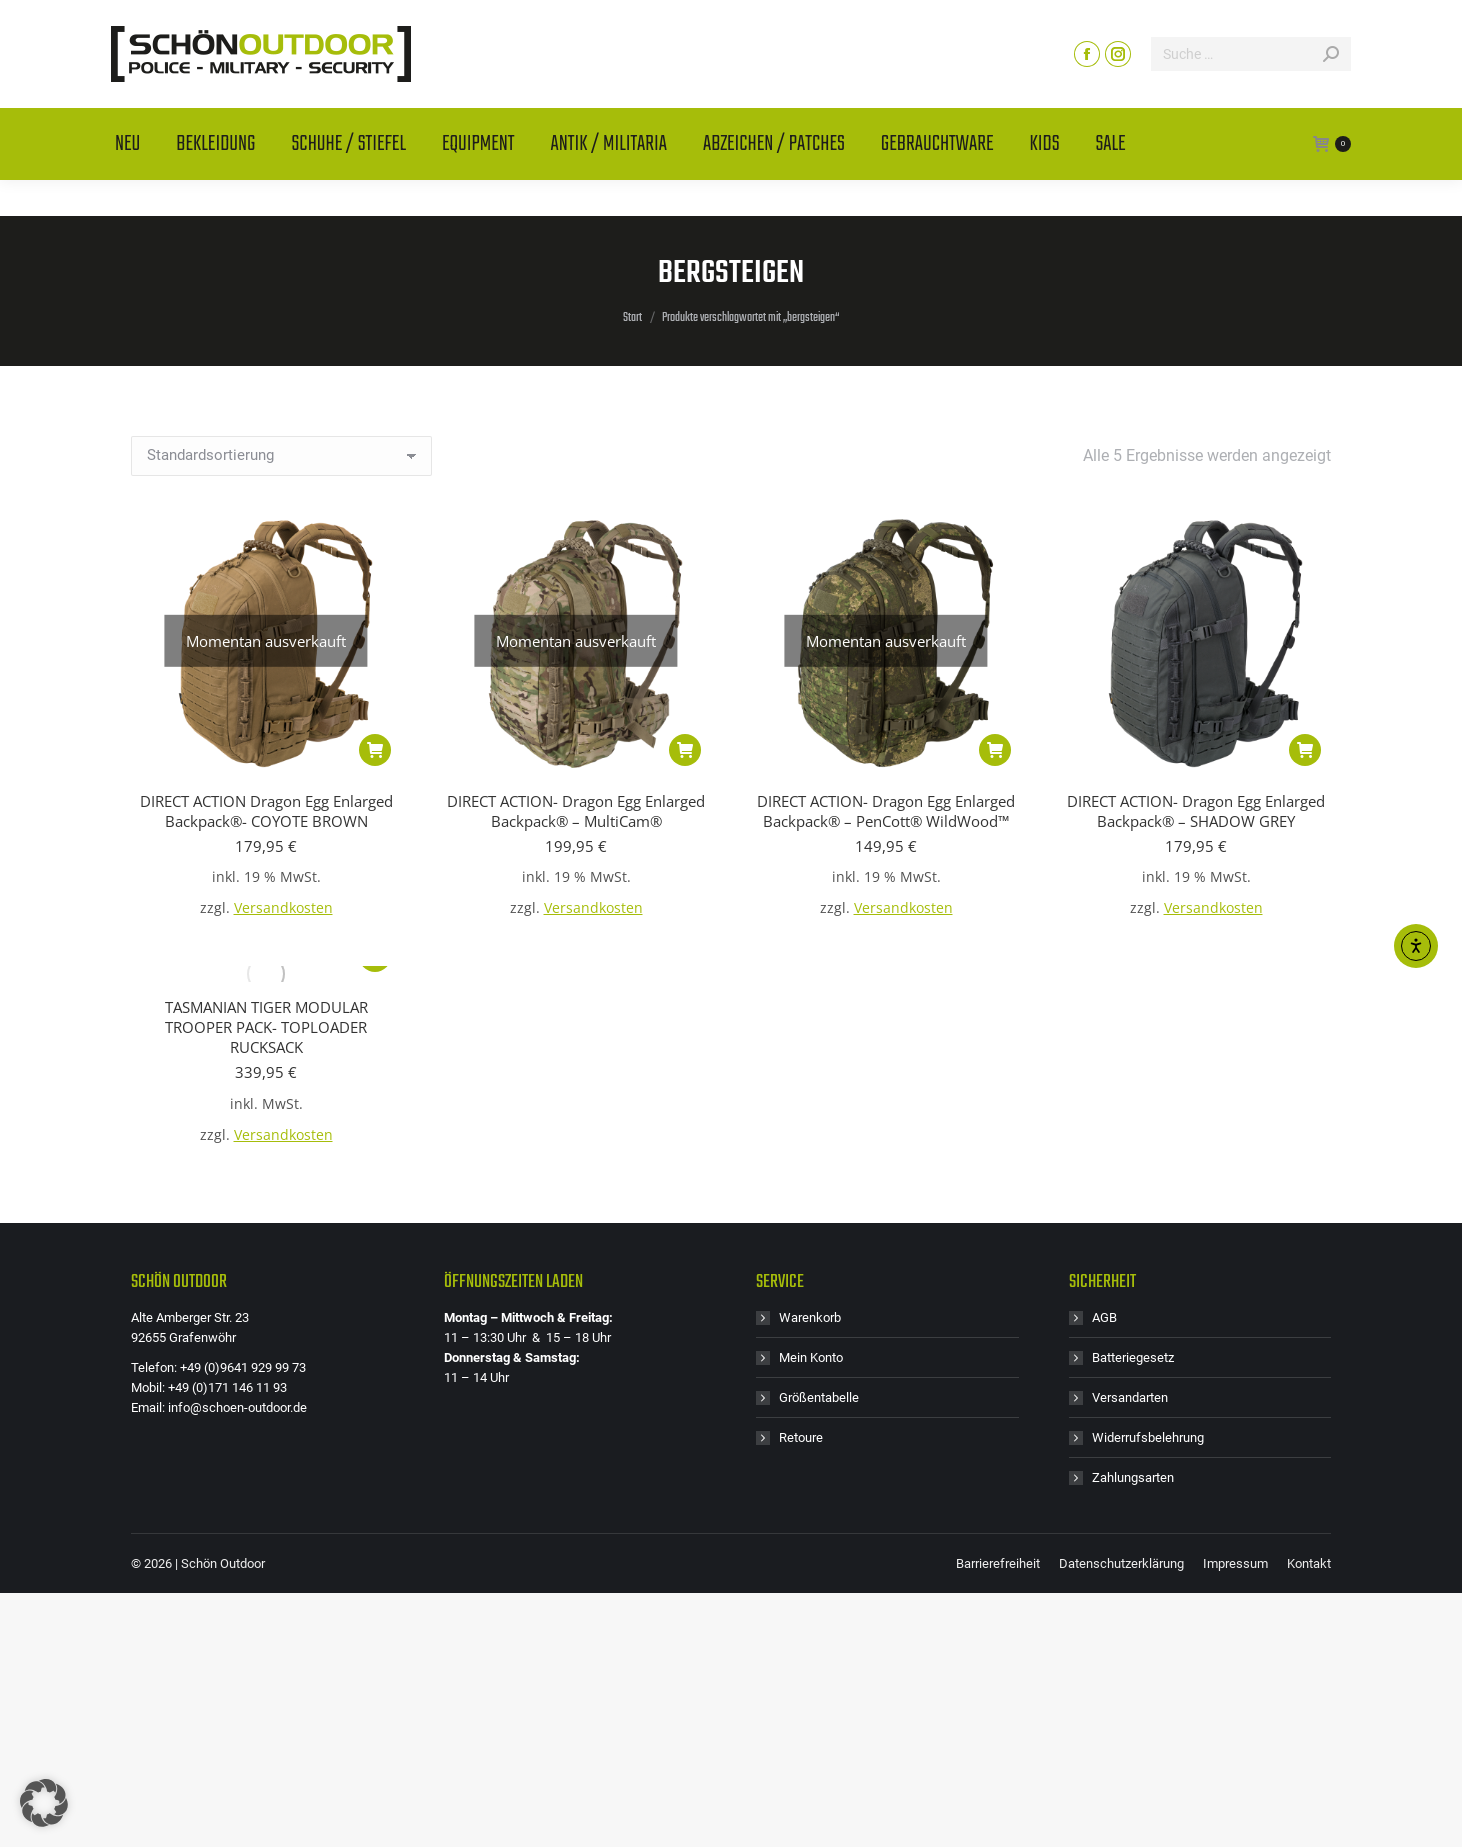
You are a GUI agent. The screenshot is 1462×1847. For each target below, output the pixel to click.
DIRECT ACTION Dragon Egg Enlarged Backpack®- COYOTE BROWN (266, 811)
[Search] (1251, 90)
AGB (1104, 1317)
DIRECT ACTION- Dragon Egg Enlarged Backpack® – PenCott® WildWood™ (886, 811)
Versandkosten (283, 908)
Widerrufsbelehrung (1148, 1437)
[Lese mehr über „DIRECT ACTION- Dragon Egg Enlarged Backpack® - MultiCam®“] (685, 750)
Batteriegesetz (1133, 1357)
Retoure (801, 1437)
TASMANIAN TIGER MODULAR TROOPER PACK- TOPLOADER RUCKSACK (266, 1027)
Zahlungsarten (1133, 1477)
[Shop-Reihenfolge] (281, 456)
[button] (1305, 750)
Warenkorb (810, 1317)
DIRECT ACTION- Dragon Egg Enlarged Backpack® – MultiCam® (576, 811)
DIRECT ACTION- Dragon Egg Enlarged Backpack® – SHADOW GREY (1196, 811)
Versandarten (1130, 1397)
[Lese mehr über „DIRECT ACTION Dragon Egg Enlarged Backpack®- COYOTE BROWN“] (375, 750)
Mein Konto (811, 1357)
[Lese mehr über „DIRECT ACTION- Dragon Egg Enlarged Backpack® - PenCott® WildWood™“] (995, 750)
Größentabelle (819, 1397)
